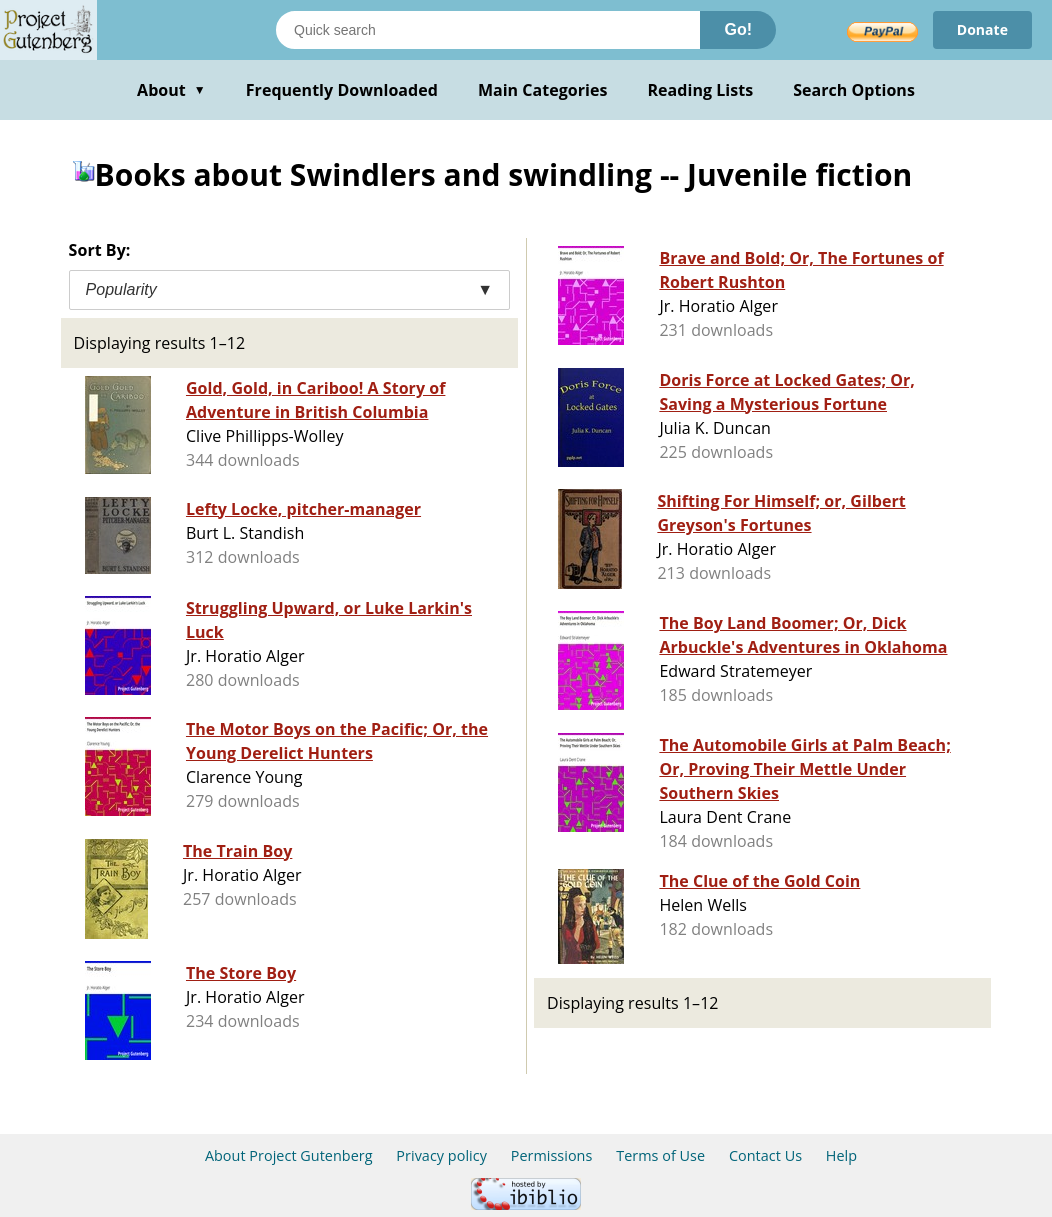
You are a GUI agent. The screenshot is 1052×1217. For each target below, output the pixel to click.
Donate (982, 29)
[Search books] (488, 30)
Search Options (854, 90)
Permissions (552, 1155)
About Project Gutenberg (289, 1155)
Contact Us (765, 1155)
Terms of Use (660, 1155)
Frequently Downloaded (342, 90)
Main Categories (543, 90)
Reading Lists (701, 90)
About (171, 90)
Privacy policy (441, 1155)
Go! (738, 29)
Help (841, 1155)
